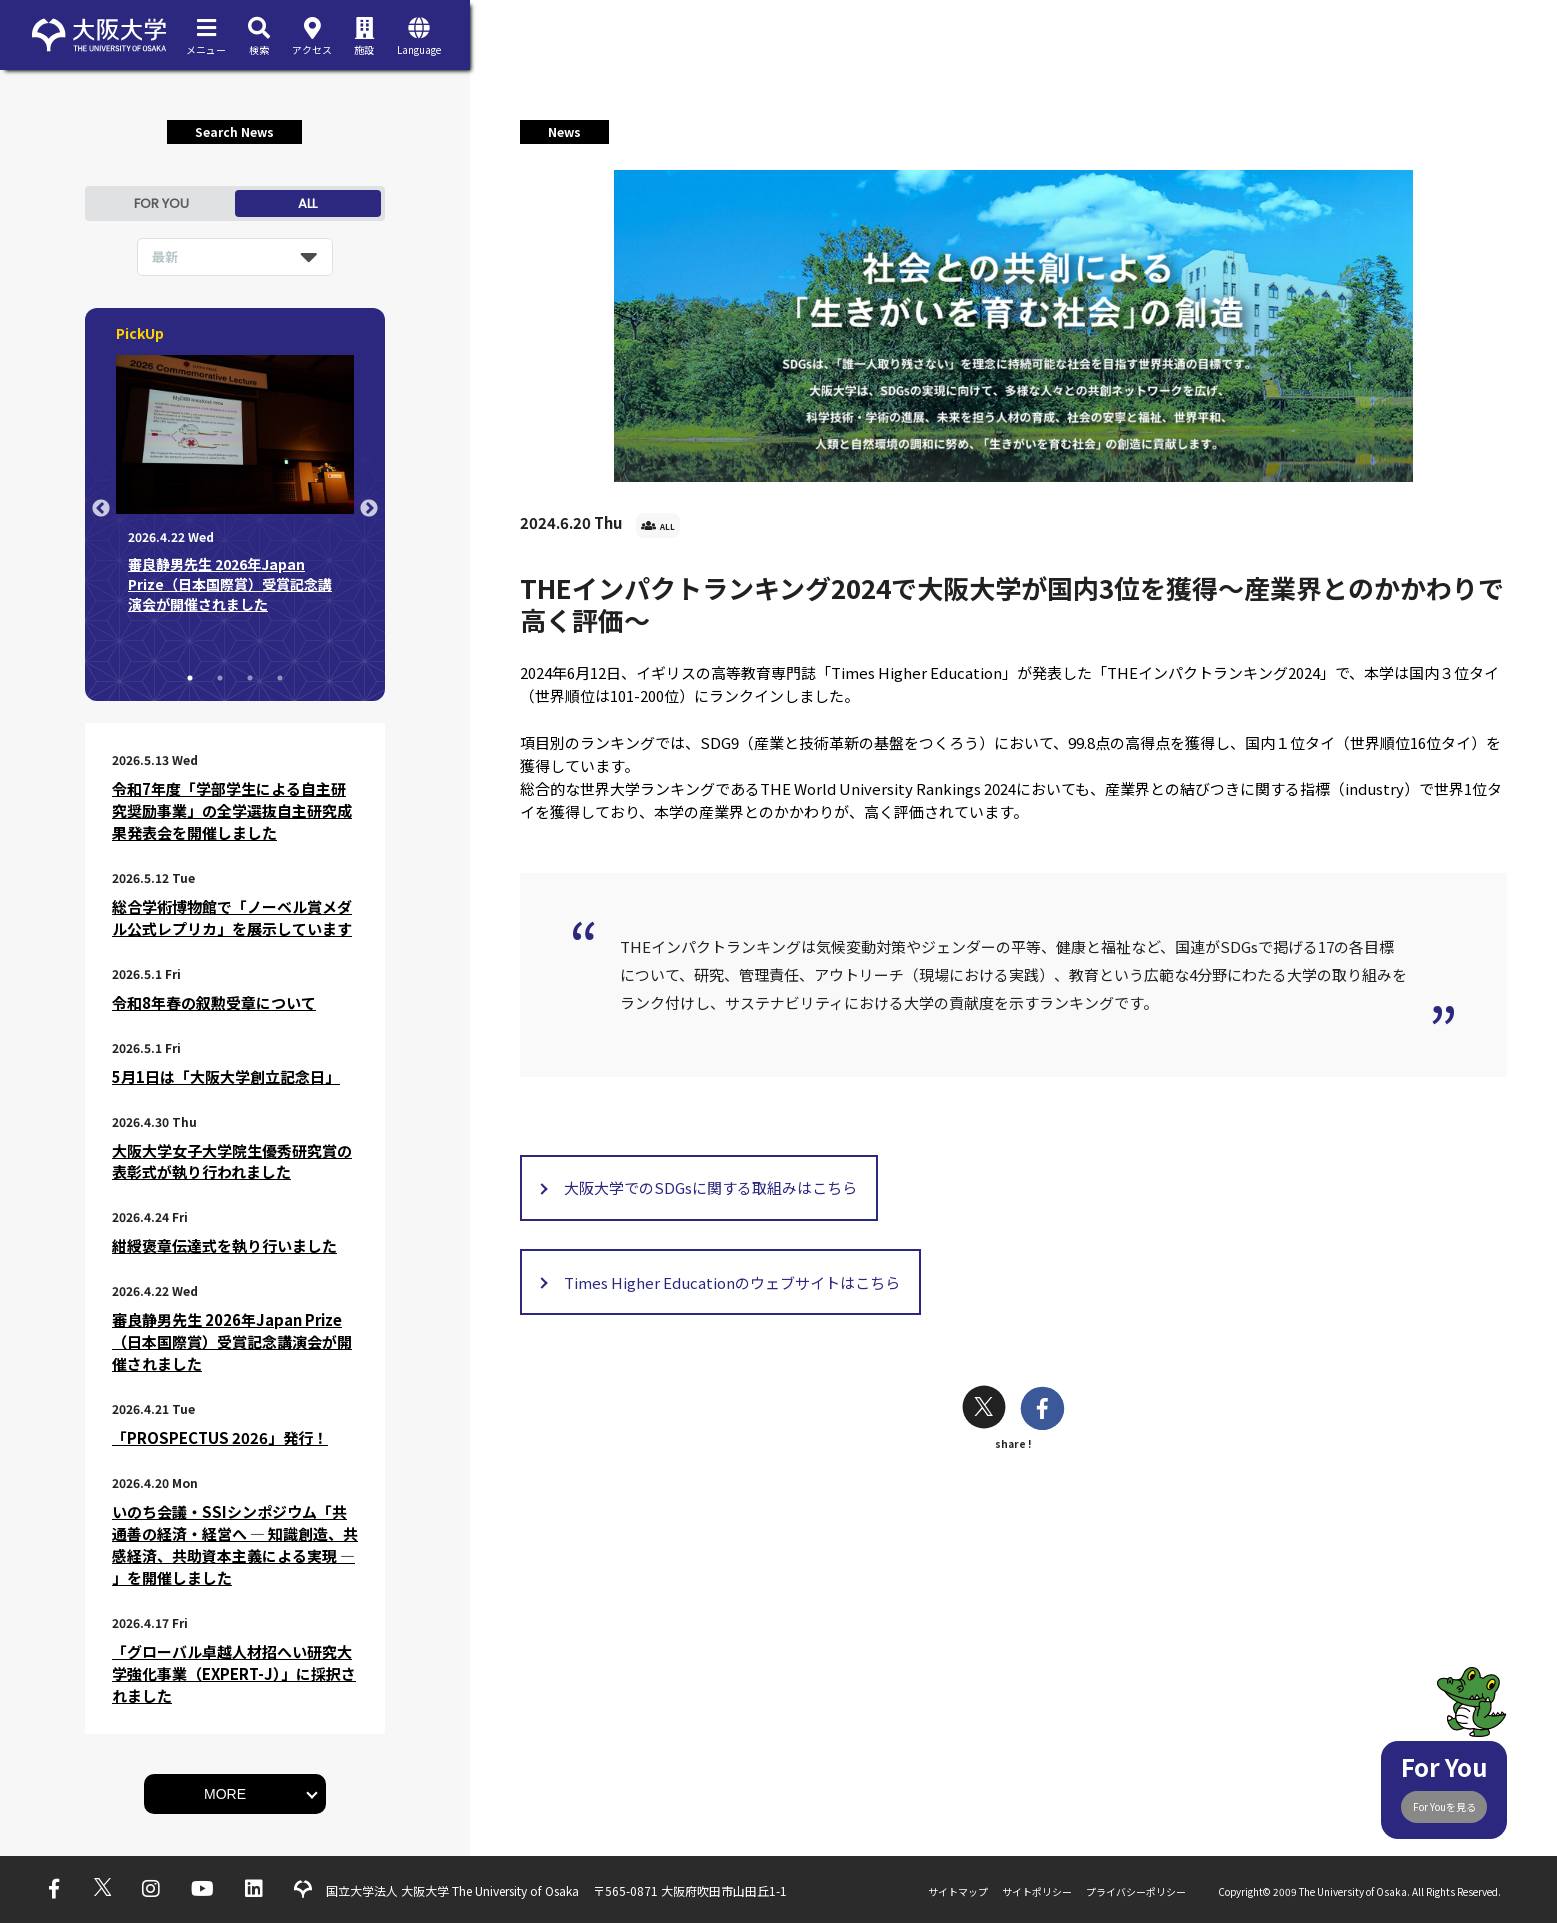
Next (369, 509)
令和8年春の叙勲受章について (214, 1002)
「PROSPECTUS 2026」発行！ (220, 1437)
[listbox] (235, 257)
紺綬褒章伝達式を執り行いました (224, 1245)
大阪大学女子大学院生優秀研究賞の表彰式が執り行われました (232, 1161)
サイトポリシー (1037, 1891)
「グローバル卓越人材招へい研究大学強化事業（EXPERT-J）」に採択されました (234, 1673)
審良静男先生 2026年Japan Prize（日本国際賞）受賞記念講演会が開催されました (232, 1341)
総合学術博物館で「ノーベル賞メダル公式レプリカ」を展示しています (232, 917)
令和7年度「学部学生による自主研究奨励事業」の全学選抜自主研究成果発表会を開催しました (232, 810)
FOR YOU (161, 203)
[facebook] (1042, 1410)
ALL (307, 203)
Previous (101, 509)
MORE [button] (225, 1794)
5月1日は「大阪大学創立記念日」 (226, 1076)
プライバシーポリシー (1136, 1891)
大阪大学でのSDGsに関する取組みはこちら (710, 1187)
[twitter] (984, 1409)
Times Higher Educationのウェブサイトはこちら (732, 1282)
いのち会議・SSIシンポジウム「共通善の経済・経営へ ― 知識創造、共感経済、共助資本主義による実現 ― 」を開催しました (235, 1544)
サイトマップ (958, 1891)
